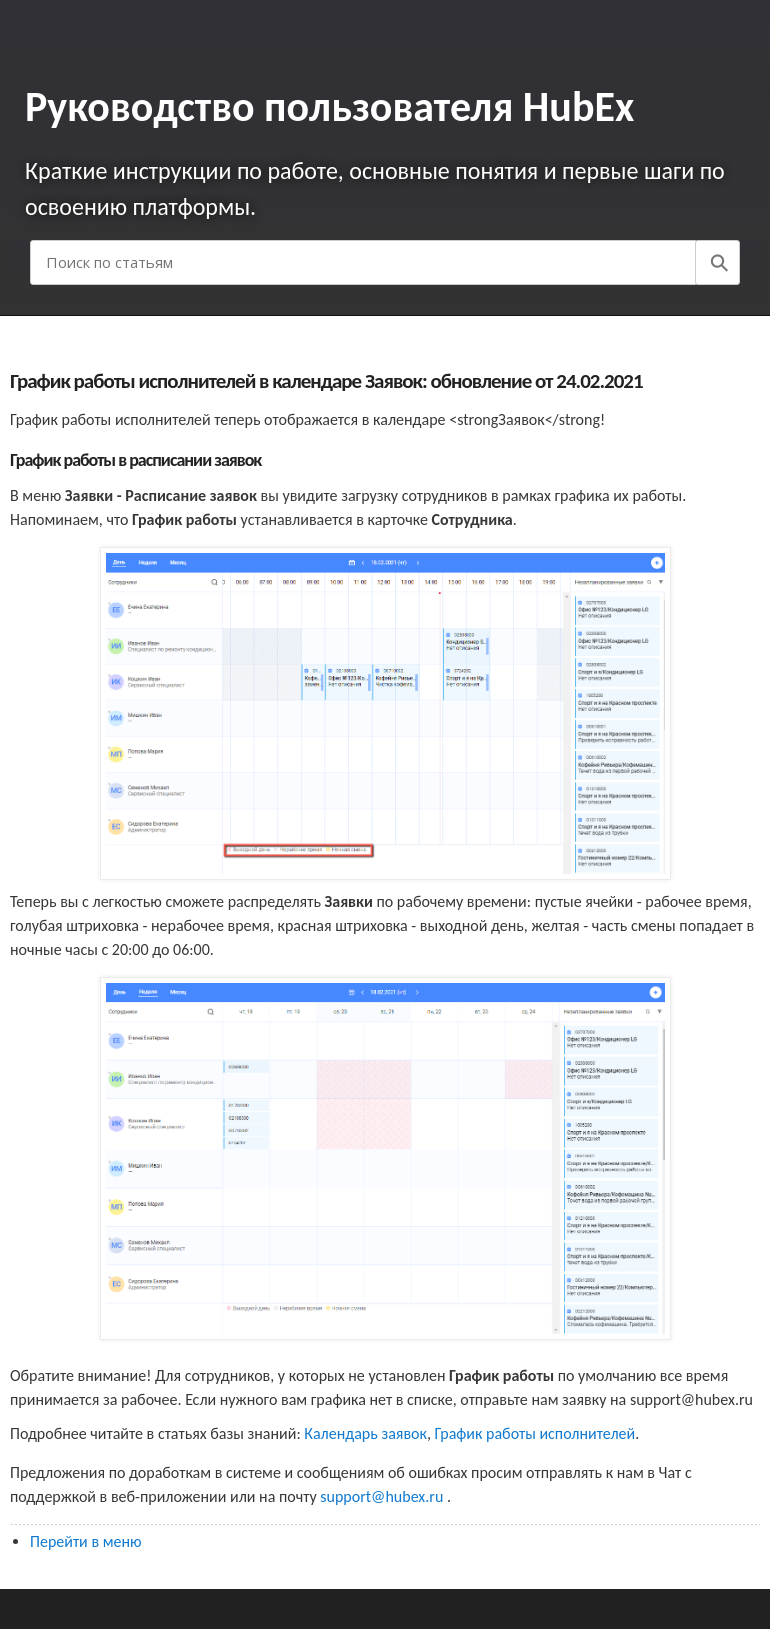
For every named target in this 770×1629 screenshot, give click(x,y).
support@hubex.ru (383, 1496)
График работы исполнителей (535, 1433)
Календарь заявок (365, 1433)
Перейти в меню (86, 1541)
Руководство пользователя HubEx (329, 106)
